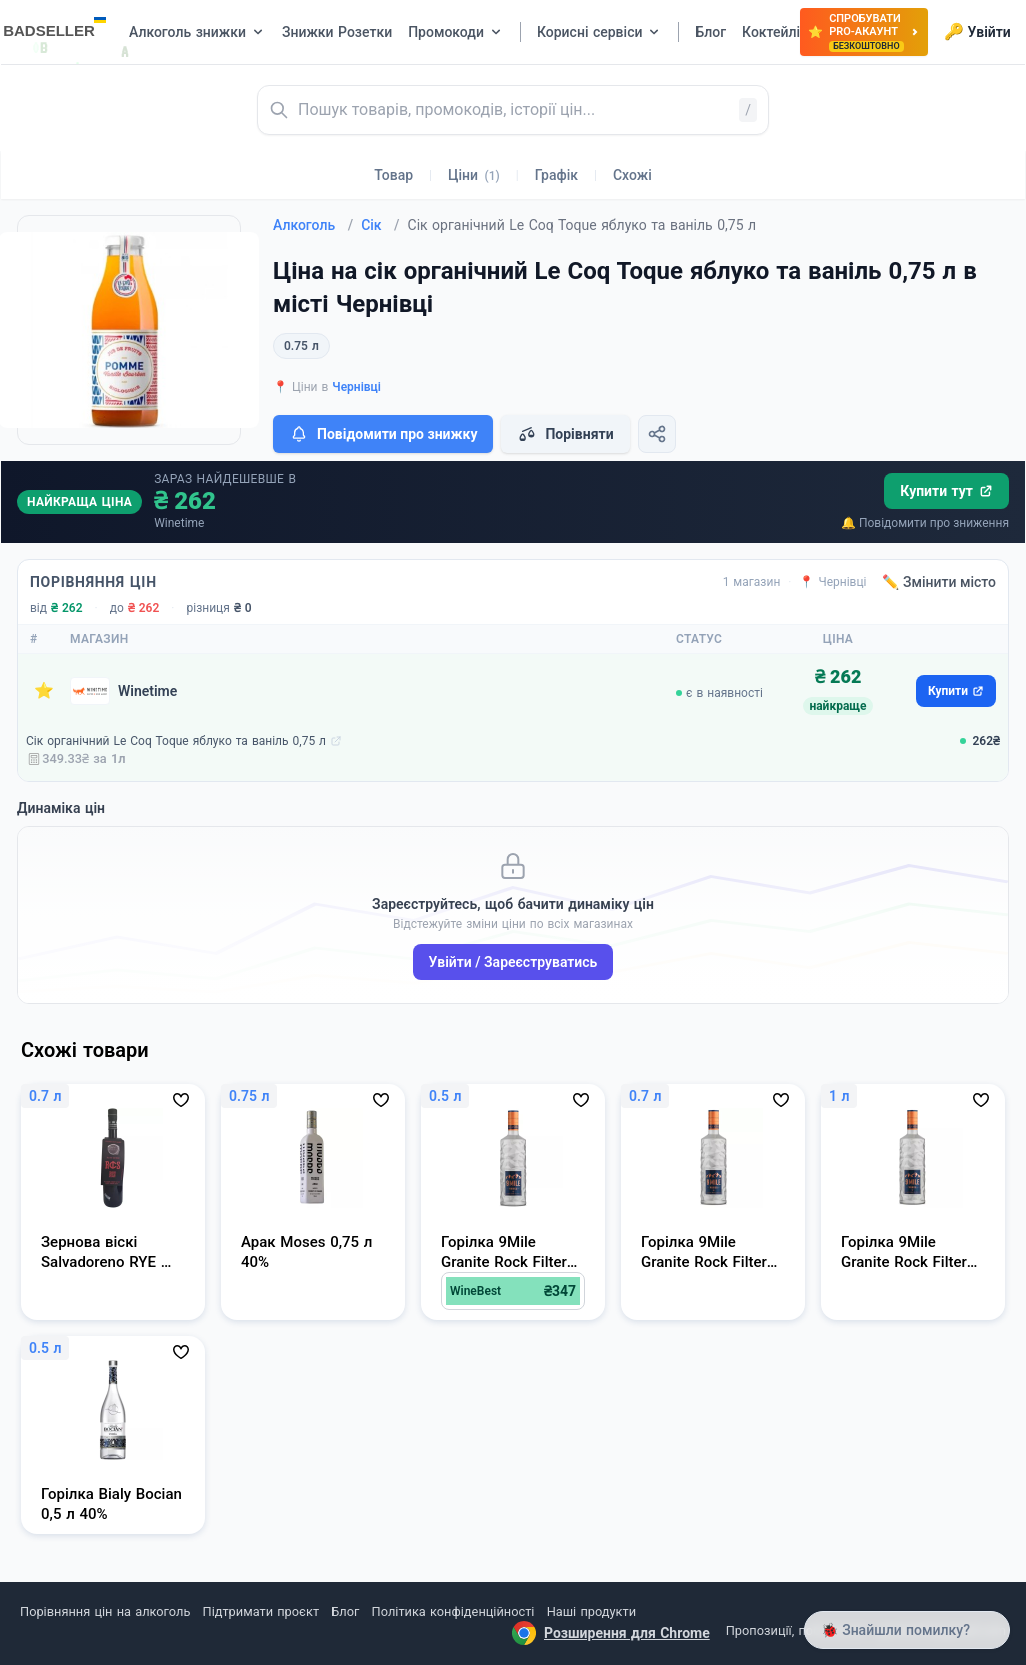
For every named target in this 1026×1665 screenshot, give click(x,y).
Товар (393, 175)
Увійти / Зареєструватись (513, 962)
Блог (345, 1611)
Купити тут (946, 491)
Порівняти (565, 434)
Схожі (632, 175)
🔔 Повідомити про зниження (925, 523)
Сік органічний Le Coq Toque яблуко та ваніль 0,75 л (176, 741)
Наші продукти (591, 1611)
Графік (556, 175)
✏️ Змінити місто (939, 582)
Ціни (474, 175)
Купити (956, 691)
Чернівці (356, 387)
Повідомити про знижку (383, 434)
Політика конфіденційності (453, 1611)
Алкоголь (313, 225)
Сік (380, 225)
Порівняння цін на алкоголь (105, 1611)
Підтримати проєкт (261, 1611)
